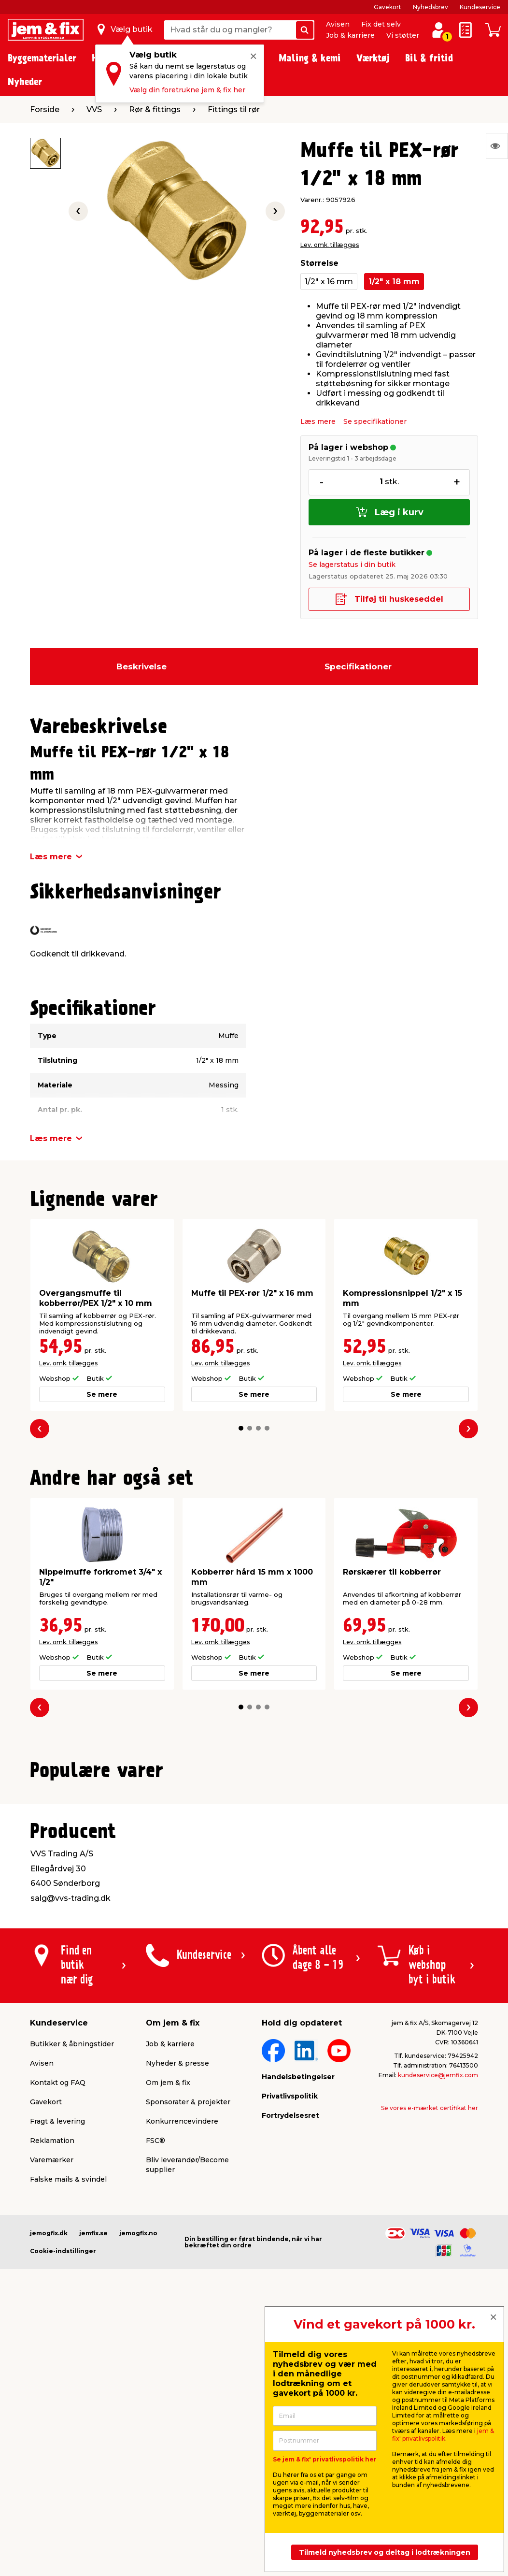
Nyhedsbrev (430, 7)
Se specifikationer (375, 421)
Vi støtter (402, 35)
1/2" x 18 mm (394, 281)
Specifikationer (358, 666)
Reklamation (52, 2381)
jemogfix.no (138, 2474)
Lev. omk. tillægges (329, 245)
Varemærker (51, 2401)
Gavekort (387, 7)
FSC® (155, 2381)
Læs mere (318, 421)
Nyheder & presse (177, 2304)
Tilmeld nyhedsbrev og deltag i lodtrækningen (384, 2552)
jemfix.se (93, 2474)
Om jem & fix (168, 2323)
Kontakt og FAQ (57, 2323)
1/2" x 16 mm (329, 281)
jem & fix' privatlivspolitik (443, 2434)
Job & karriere (350, 35)
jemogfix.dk (49, 2474)
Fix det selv (381, 24)
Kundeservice (480, 7)
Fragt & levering (57, 2362)
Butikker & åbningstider (72, 2285)
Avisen (338, 24)
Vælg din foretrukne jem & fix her (187, 90)
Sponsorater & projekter (188, 2343)
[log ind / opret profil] (438, 30)
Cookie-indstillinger (63, 2492)
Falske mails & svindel (68, 2420)
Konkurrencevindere (182, 2362)
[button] (241, 1428)
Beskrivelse (141, 666)
